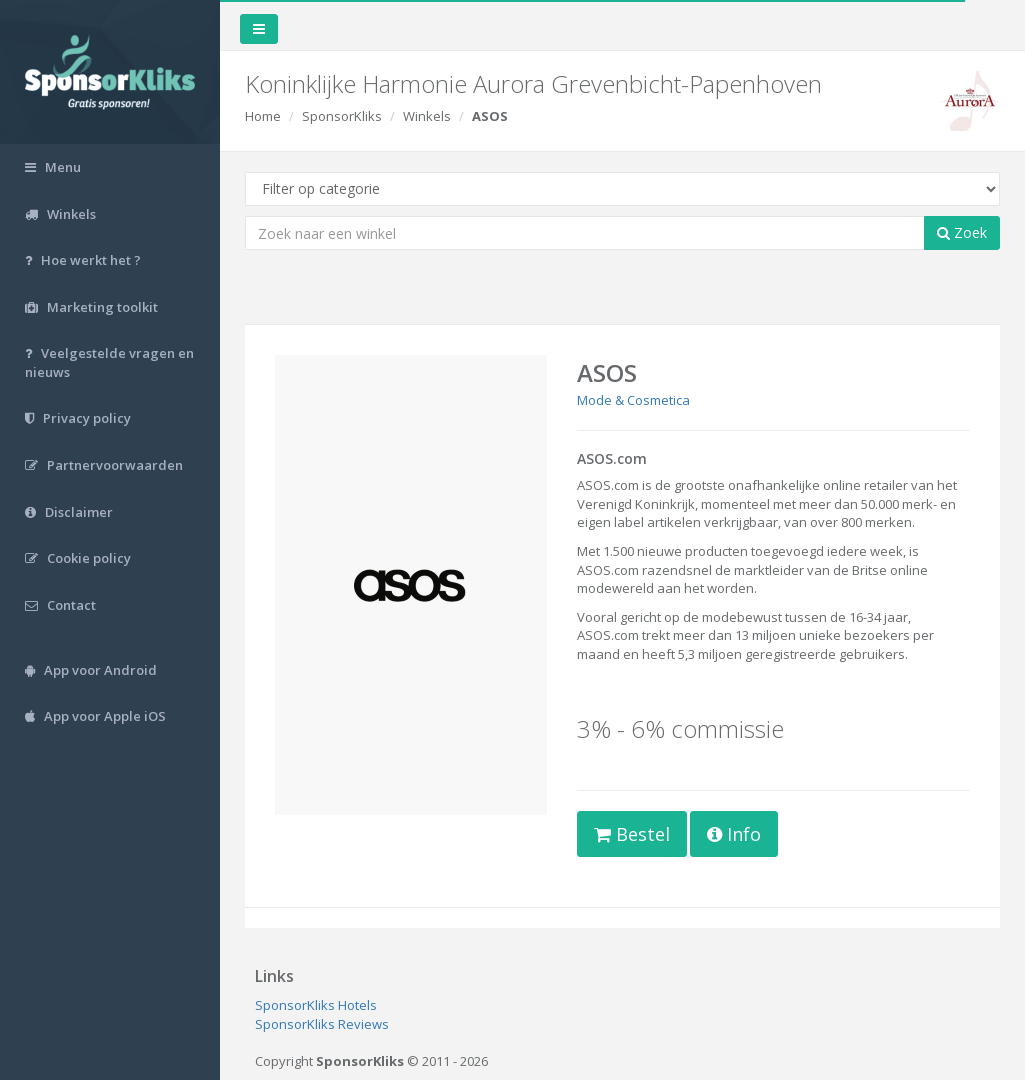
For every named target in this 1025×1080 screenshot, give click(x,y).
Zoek (962, 232)
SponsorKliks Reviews (322, 1024)
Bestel (632, 834)
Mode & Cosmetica (633, 400)
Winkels (427, 116)
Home (263, 116)
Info (734, 834)
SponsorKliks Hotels (316, 1005)
